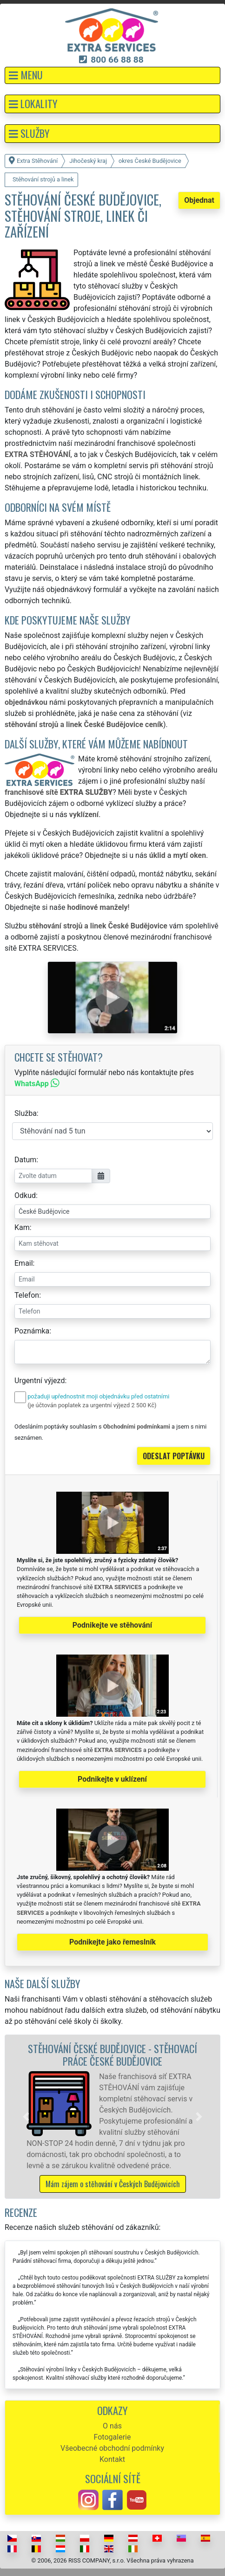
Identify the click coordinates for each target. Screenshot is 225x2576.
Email (23, 1263)
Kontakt (112, 2459)
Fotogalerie (112, 2437)
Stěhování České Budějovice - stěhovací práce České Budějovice (112, 2054)
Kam (22, 1227)
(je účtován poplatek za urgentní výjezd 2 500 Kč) (91, 1405)
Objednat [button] (199, 200)
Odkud (25, 1195)
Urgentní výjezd (39, 1380)
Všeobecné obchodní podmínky (112, 2448)
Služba (25, 1113)
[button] (112, 75)
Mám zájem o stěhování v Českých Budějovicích (113, 2184)
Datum (25, 1159)
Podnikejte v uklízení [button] (112, 1779)
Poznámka (31, 1331)
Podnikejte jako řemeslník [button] (112, 1942)
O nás (112, 2425)
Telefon (26, 1295)
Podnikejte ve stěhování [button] (112, 1625)
